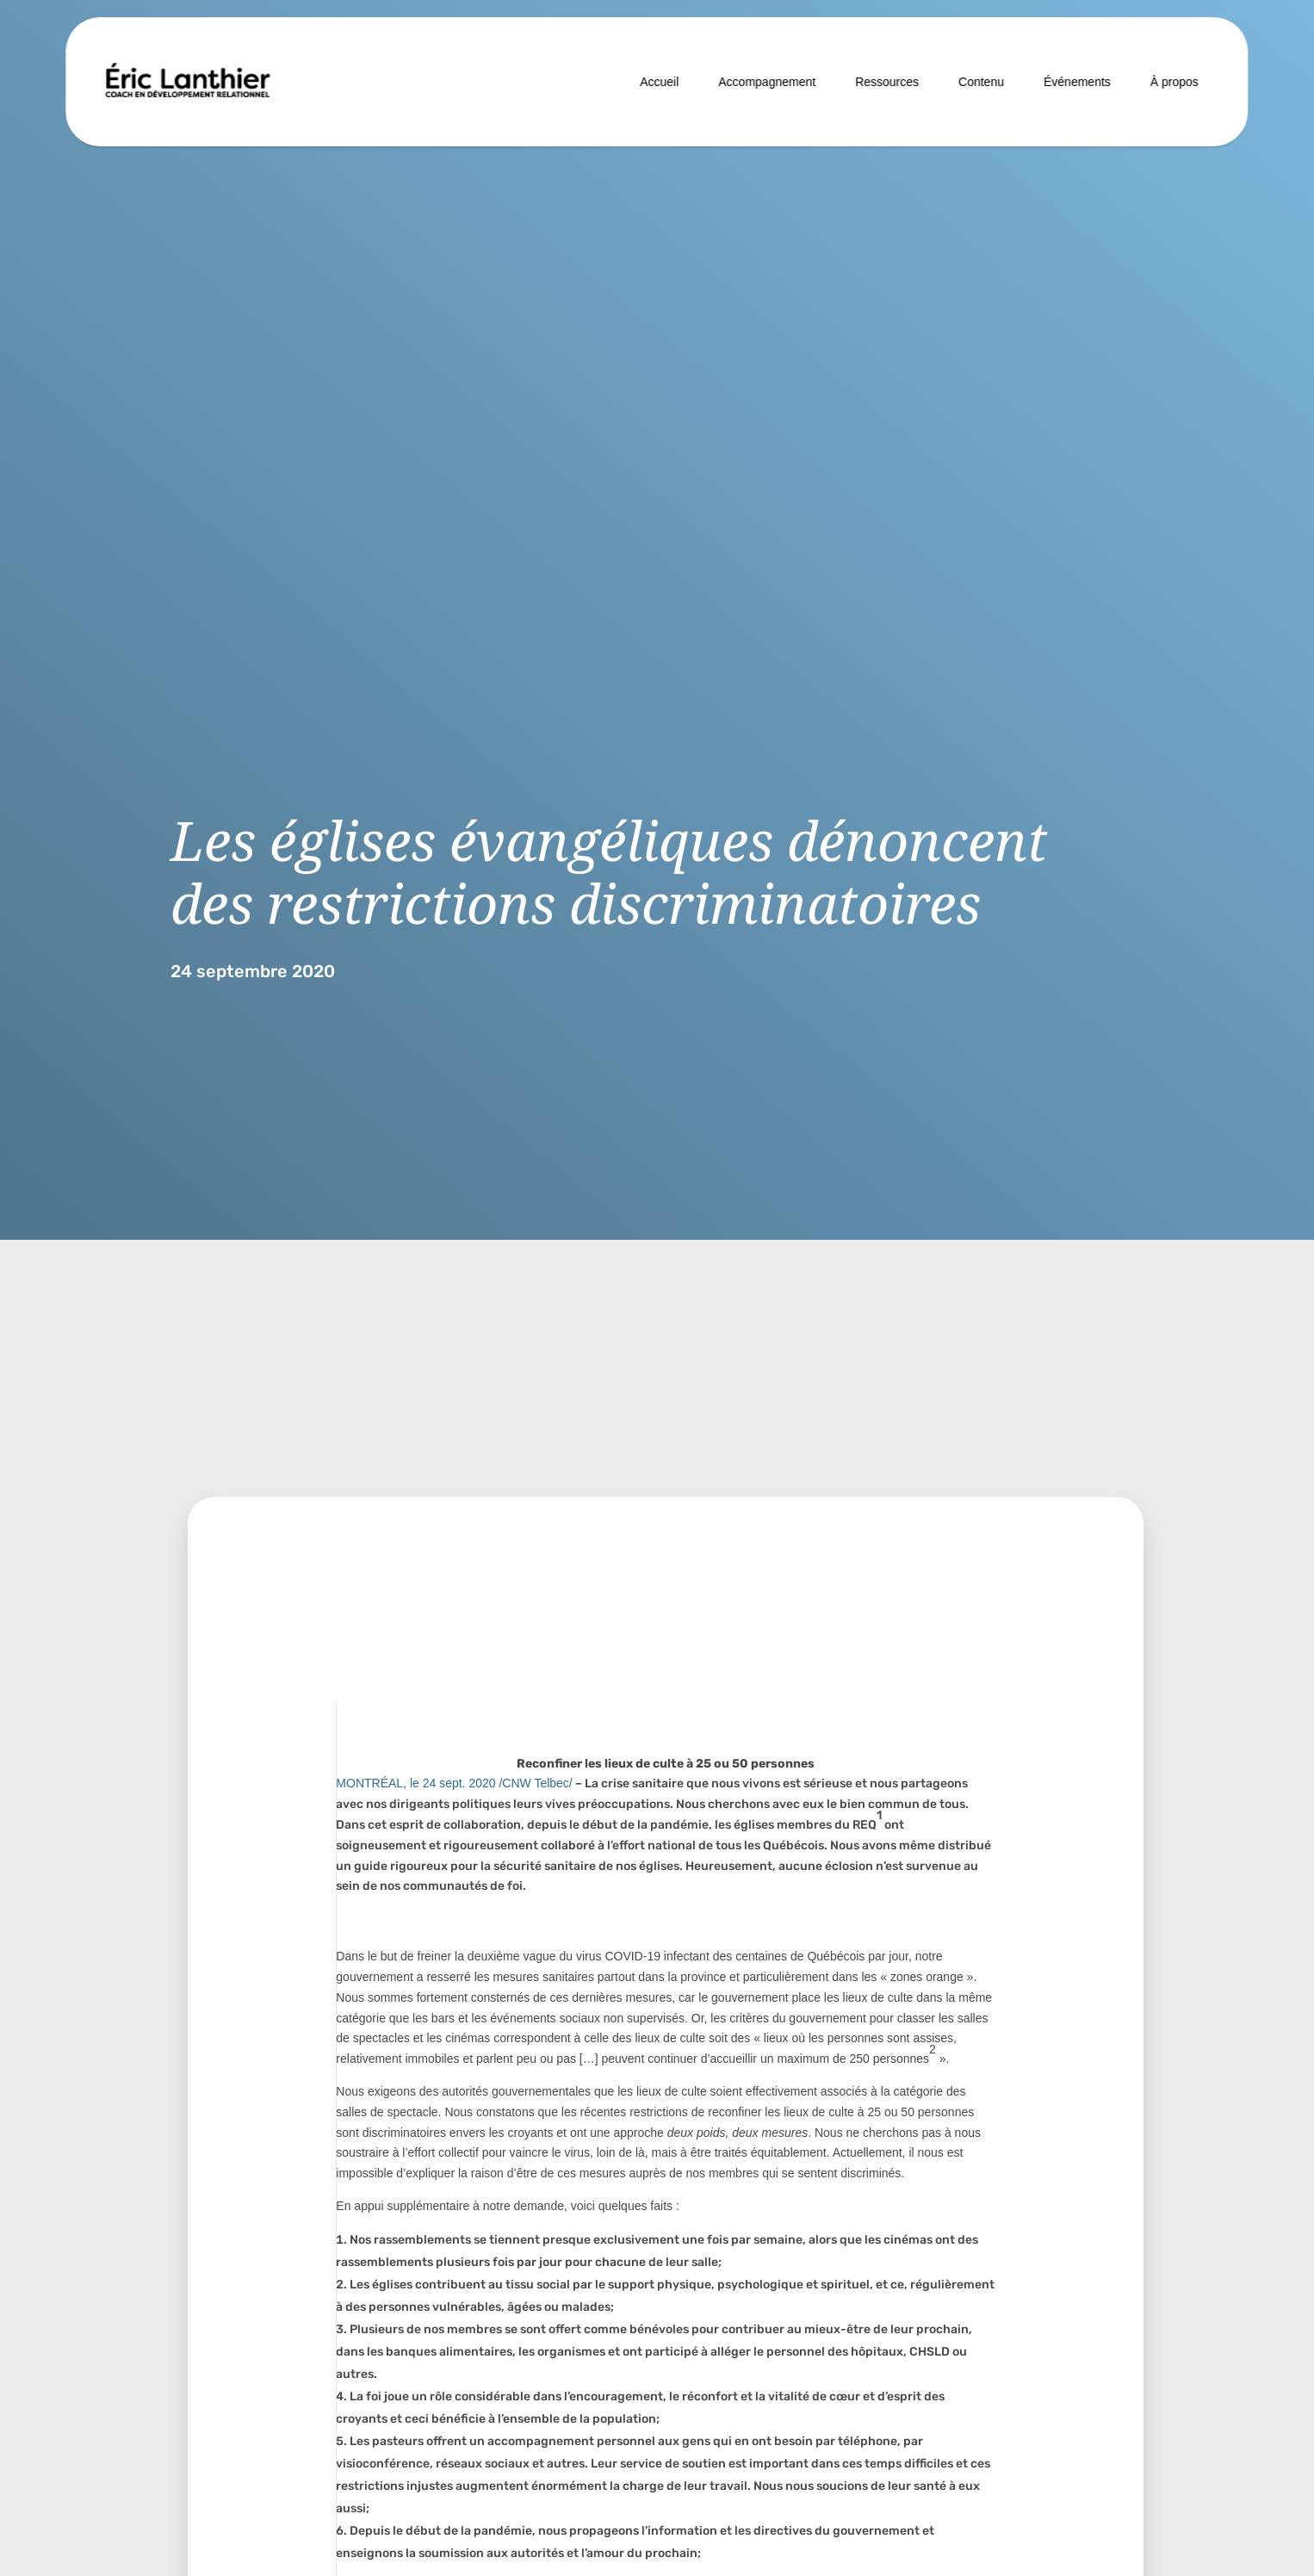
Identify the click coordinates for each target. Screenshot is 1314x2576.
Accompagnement (766, 82)
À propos (1174, 82)
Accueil (659, 82)
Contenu (981, 82)
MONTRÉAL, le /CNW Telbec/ (454, 1783)
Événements (1077, 82)
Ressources (887, 82)
